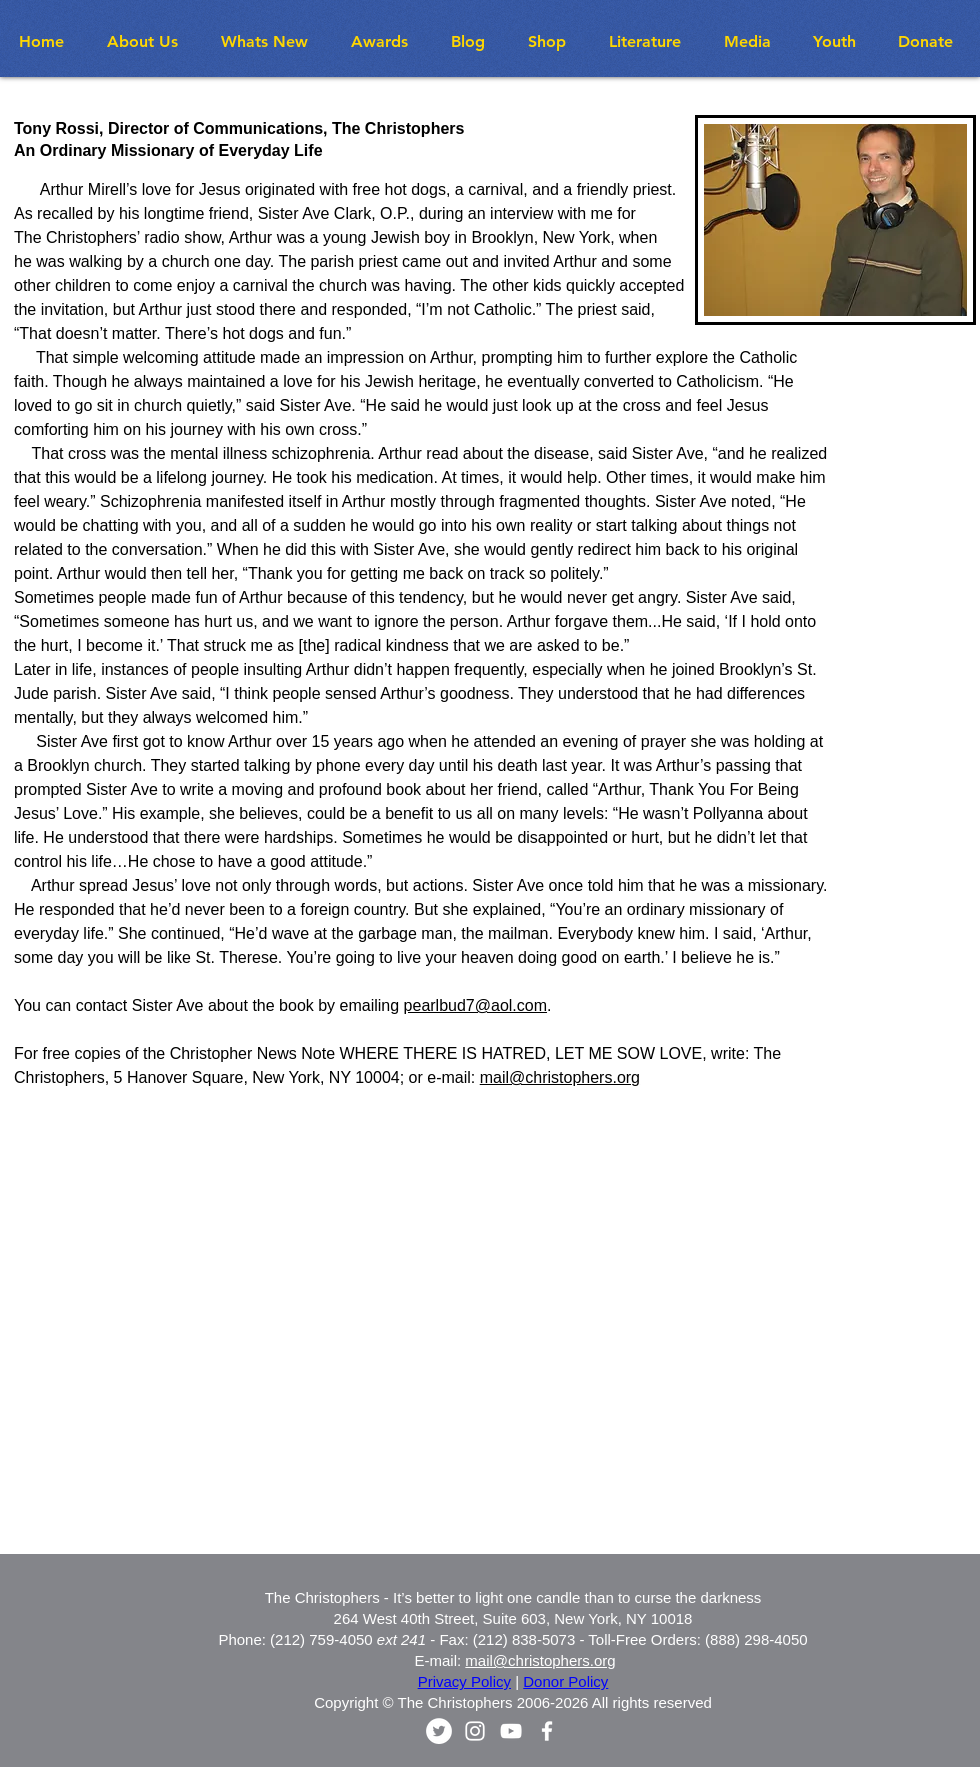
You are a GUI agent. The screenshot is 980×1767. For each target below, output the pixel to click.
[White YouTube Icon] (511, 1731)
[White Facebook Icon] (547, 1731)
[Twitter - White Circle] (439, 1731)
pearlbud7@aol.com (475, 1005)
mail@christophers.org (560, 1077)
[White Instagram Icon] (475, 1731)
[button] (271, 41)
